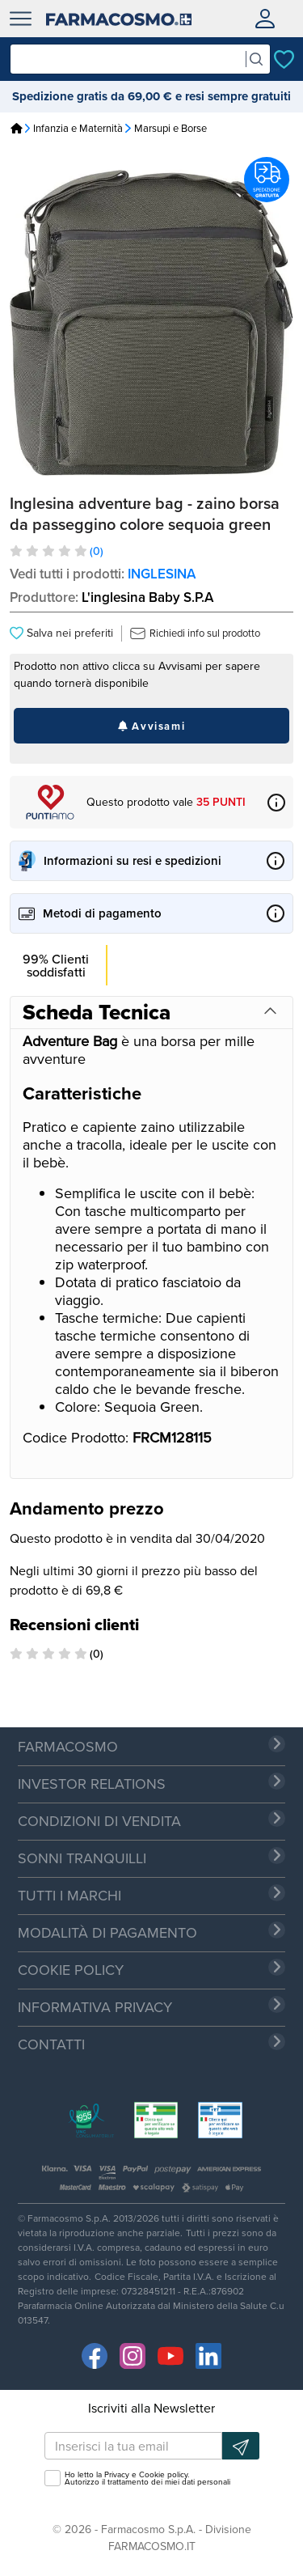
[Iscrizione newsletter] (240, 2445)
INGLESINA (162, 573)
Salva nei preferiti (61, 633)
